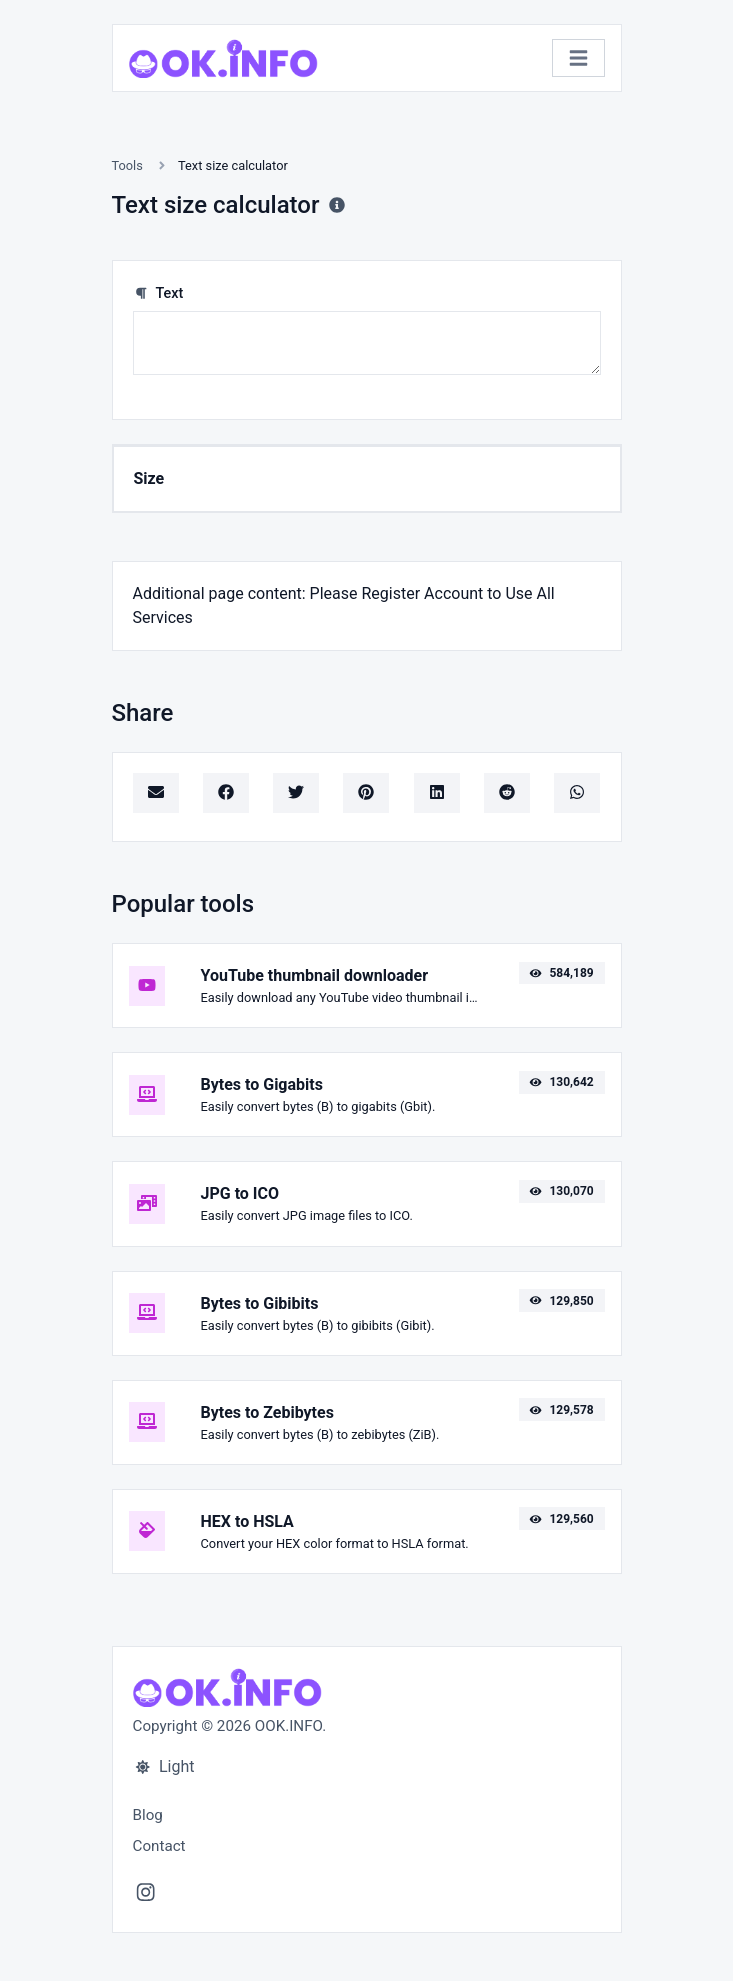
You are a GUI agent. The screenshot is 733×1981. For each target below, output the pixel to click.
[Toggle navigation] (578, 58)
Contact (159, 1846)
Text (158, 293)
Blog (148, 1815)
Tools (127, 165)
